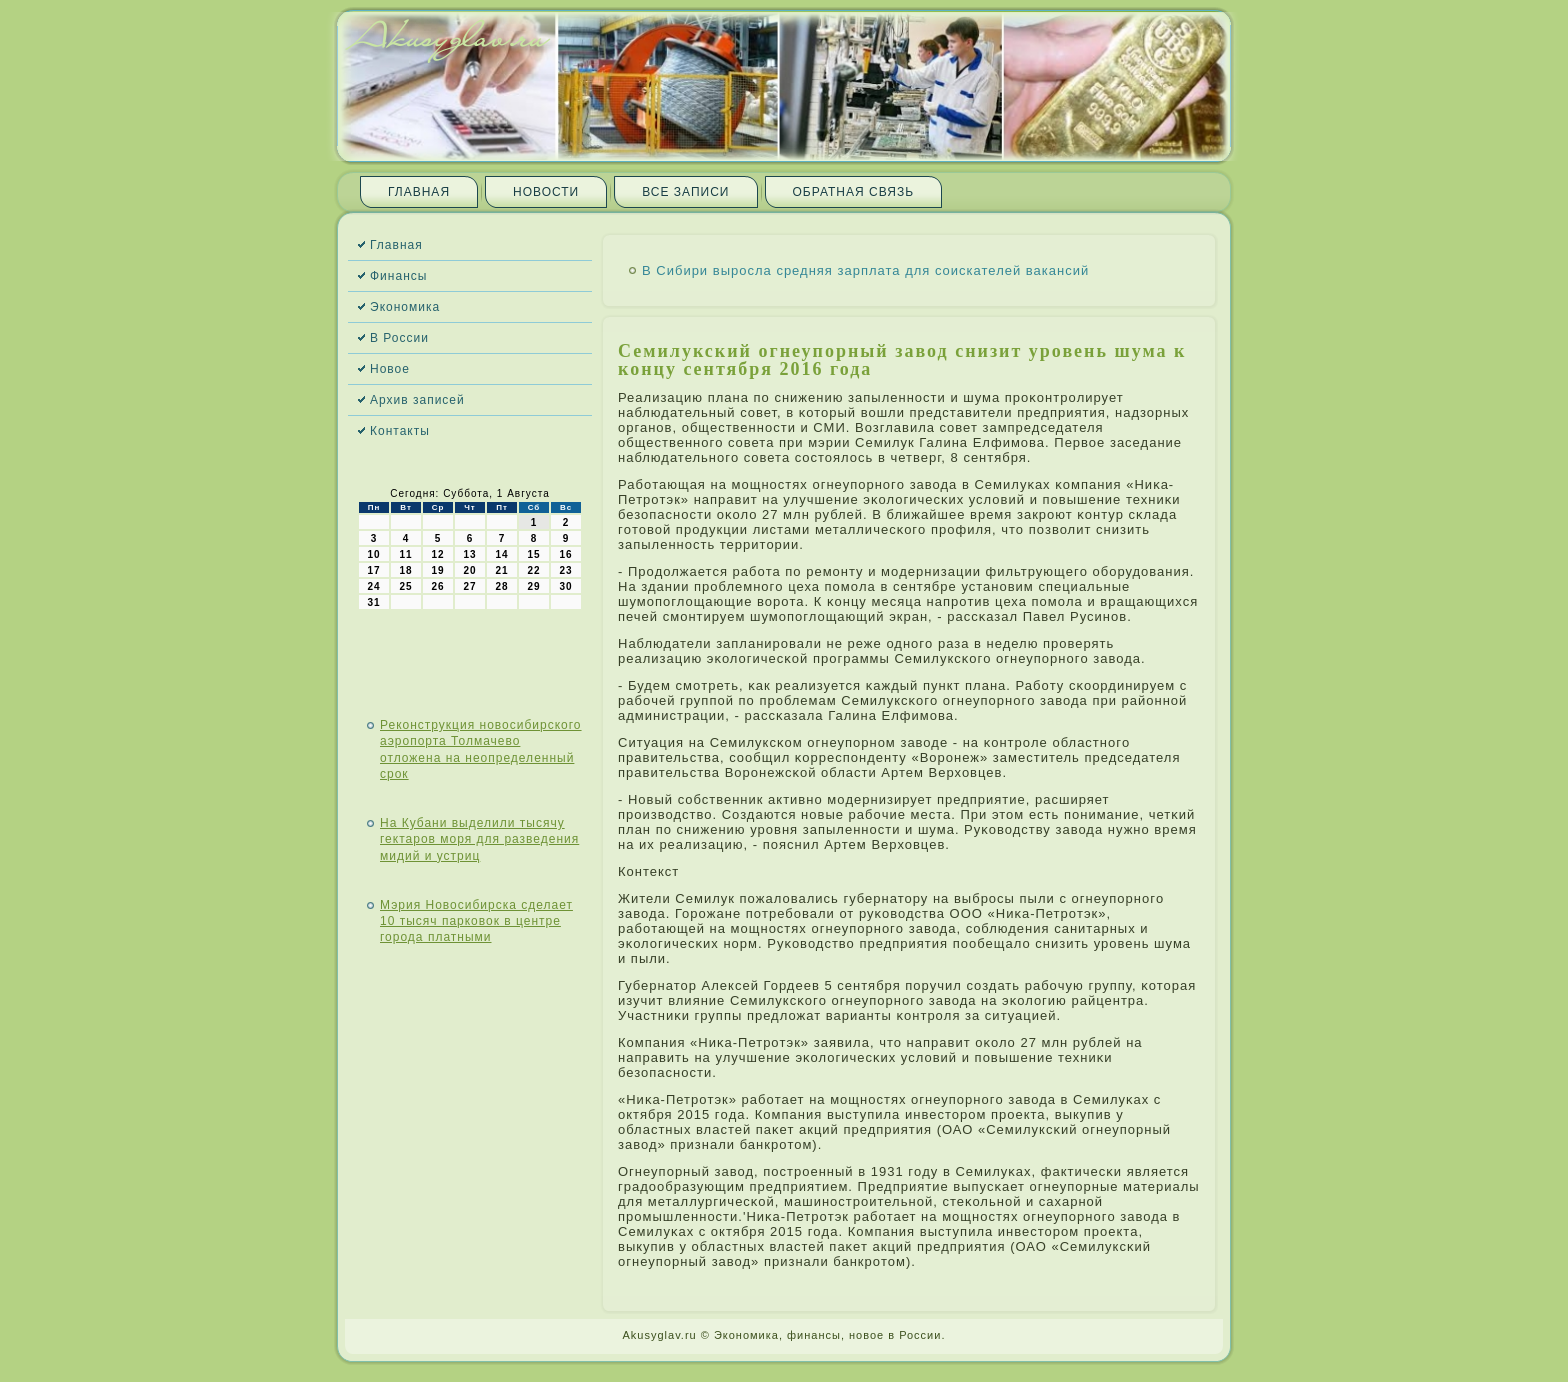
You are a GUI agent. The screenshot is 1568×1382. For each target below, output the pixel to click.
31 (373, 602)
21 (501, 570)
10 (373, 554)
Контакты (400, 431)
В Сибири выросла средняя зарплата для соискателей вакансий (865, 270)
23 (565, 570)
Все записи (685, 192)
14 (501, 554)
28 (501, 586)
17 (373, 570)
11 (405, 554)
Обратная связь (854, 192)
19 (437, 570)
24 (373, 586)
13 (469, 554)
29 (533, 586)
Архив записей (417, 400)
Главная (419, 192)
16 (565, 554)
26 (437, 586)
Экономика (405, 307)
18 (405, 570)
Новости (546, 192)
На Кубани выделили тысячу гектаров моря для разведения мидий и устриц (479, 839)
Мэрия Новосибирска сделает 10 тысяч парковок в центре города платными (476, 921)
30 (565, 586)
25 (405, 586)
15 (533, 554)
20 (469, 570)
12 (437, 554)
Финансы (398, 276)
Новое (390, 369)
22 (533, 570)
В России (399, 338)
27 (469, 586)
